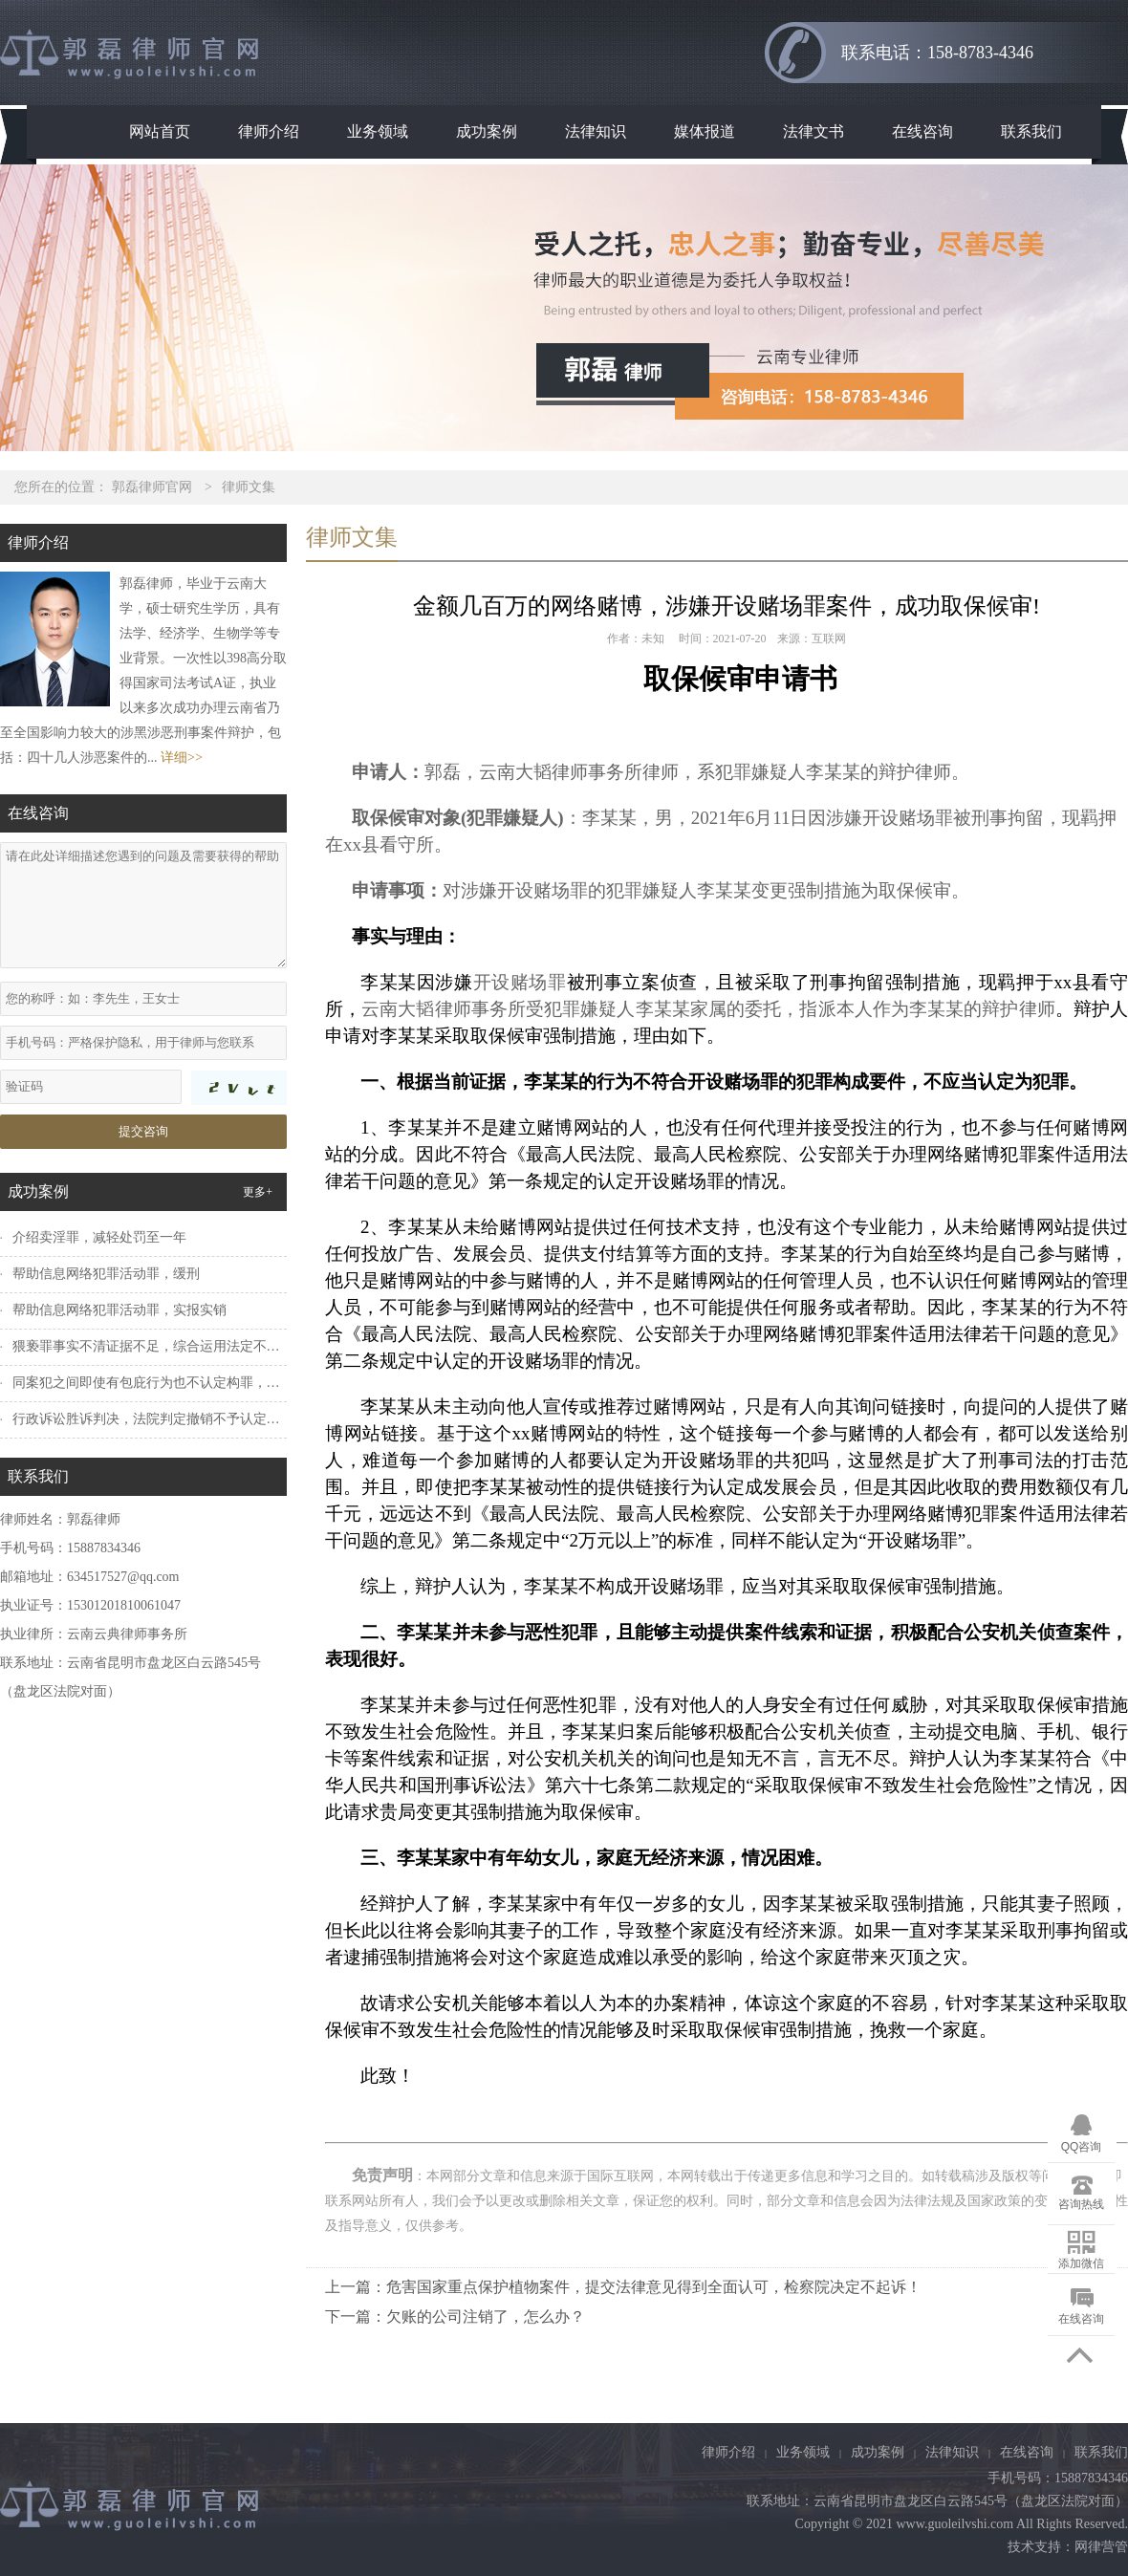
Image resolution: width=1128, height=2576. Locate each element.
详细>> (182, 757)
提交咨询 (143, 1131)
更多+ (257, 1192)
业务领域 (377, 131)
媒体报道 (704, 131)
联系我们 (1031, 131)
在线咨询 (922, 131)
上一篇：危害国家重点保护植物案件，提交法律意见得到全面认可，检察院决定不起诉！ (623, 2287)
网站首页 (159, 131)
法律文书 (813, 131)
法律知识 (595, 131)
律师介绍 (268, 131)
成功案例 (486, 131)
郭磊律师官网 (152, 487)
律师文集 (248, 487)
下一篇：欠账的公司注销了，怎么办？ (455, 2316)
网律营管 (1101, 2547)
